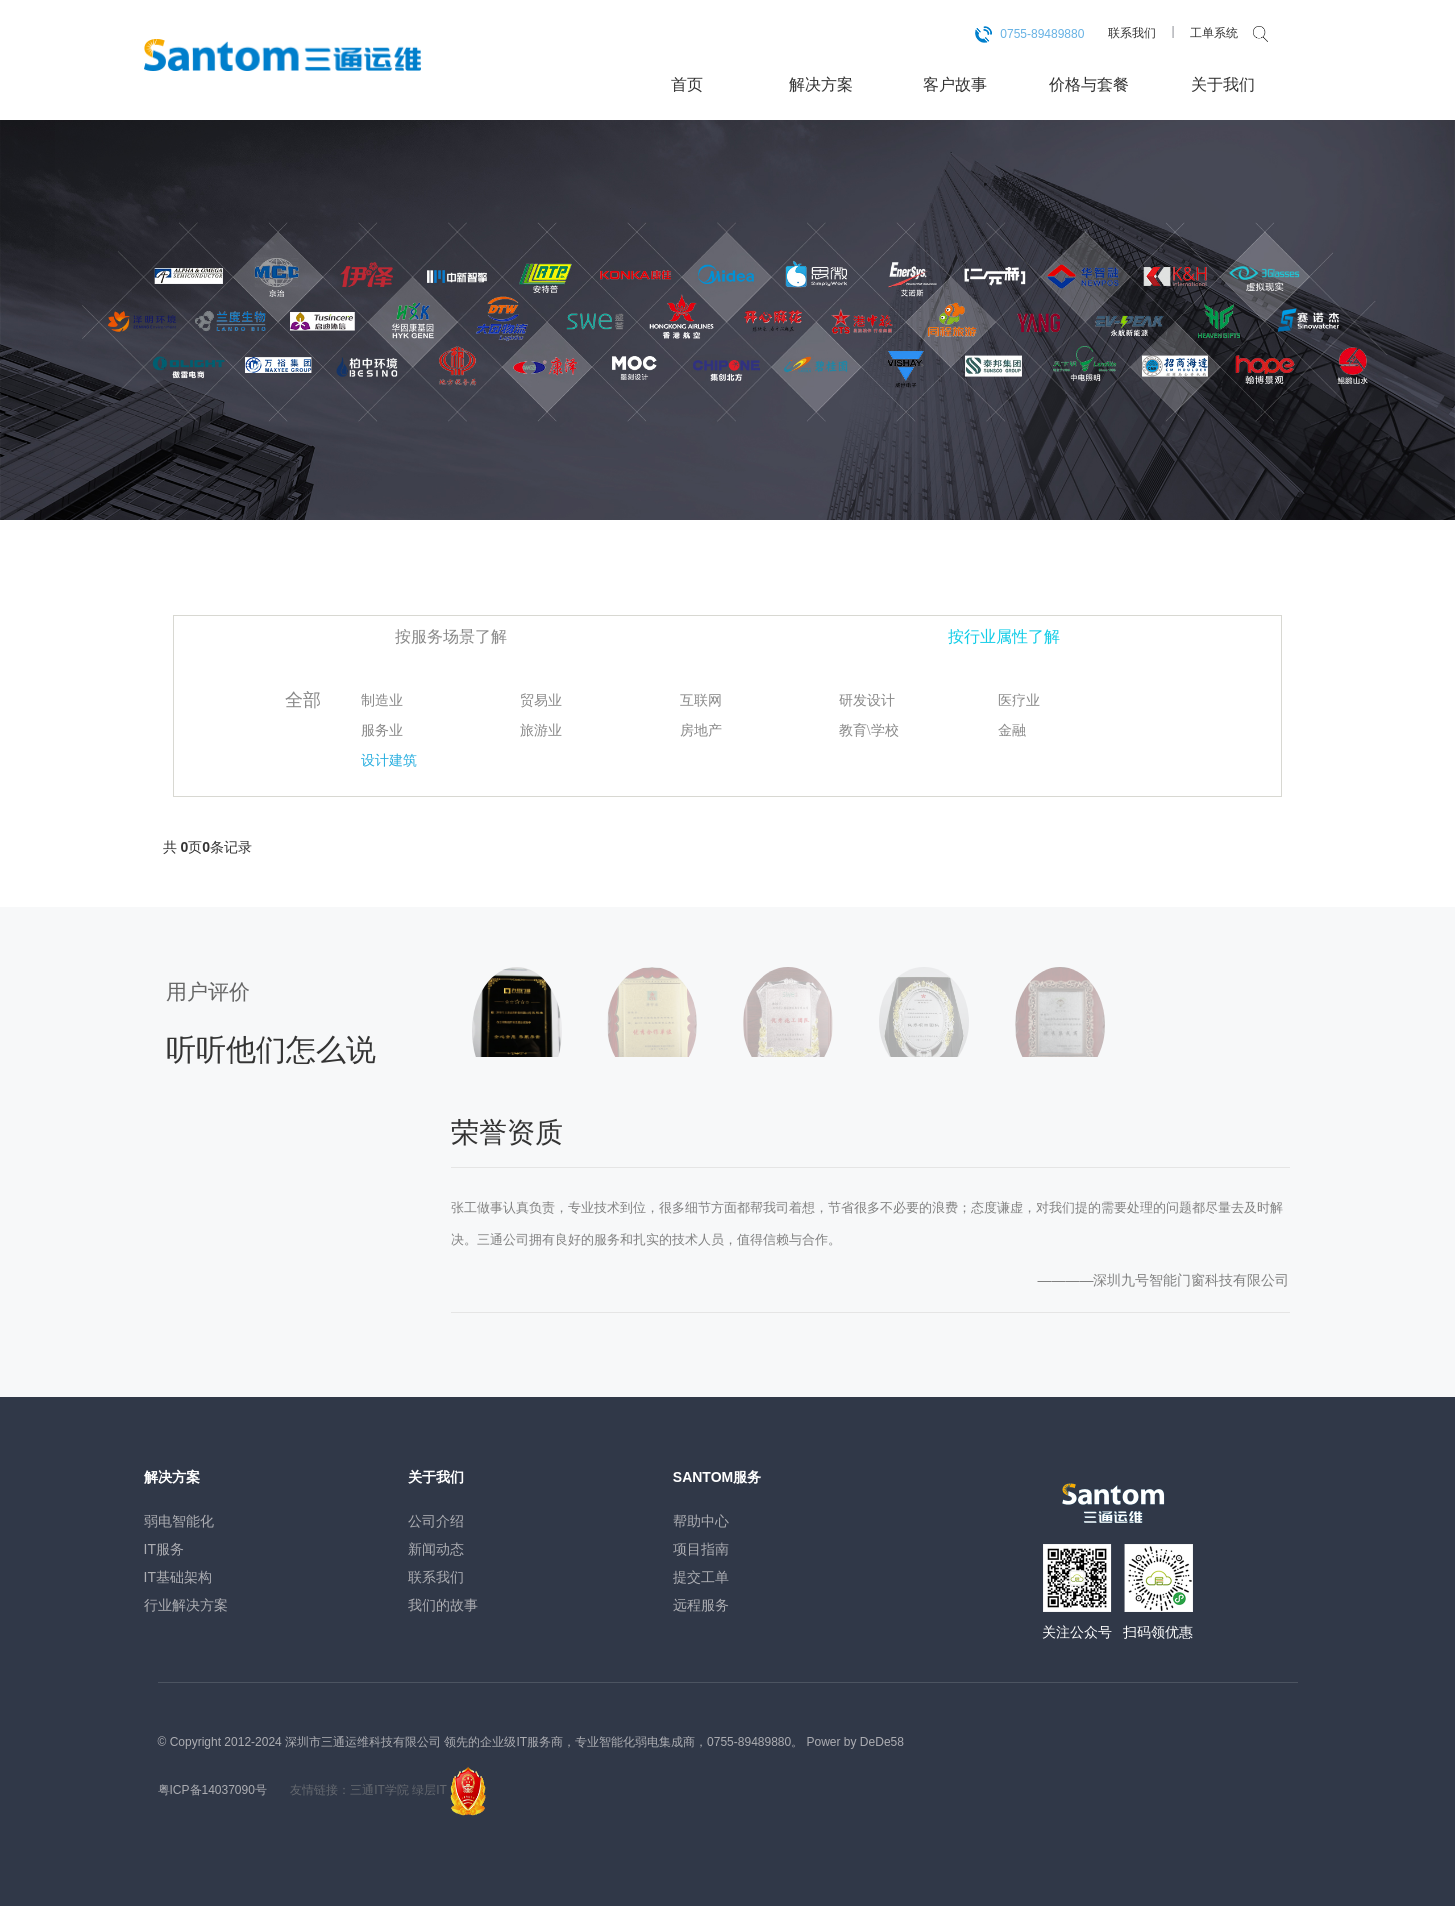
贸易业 (541, 700)
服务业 (382, 730)
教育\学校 (869, 730)
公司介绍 (436, 1521)
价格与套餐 (1089, 84)
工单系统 (1214, 33)
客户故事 (955, 84)
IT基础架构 (178, 1577)
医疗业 (1019, 700)
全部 (303, 700)
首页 (687, 84)
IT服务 (164, 1549)
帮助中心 (701, 1521)
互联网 (701, 700)
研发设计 (867, 700)
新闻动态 (436, 1549)
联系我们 (1132, 33)
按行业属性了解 (1004, 636)
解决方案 (821, 84)
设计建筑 (389, 760)
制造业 (382, 700)
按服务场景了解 (451, 636)
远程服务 (701, 1605)
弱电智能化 (179, 1521)
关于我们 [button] (1223, 84)
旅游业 (541, 730)
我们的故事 (443, 1605)
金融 (1012, 730)
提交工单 (701, 1577)
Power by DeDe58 (855, 1742)
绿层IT (429, 1790)
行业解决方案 (186, 1605)
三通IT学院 (379, 1790)
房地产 (701, 730)
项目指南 (701, 1549)
